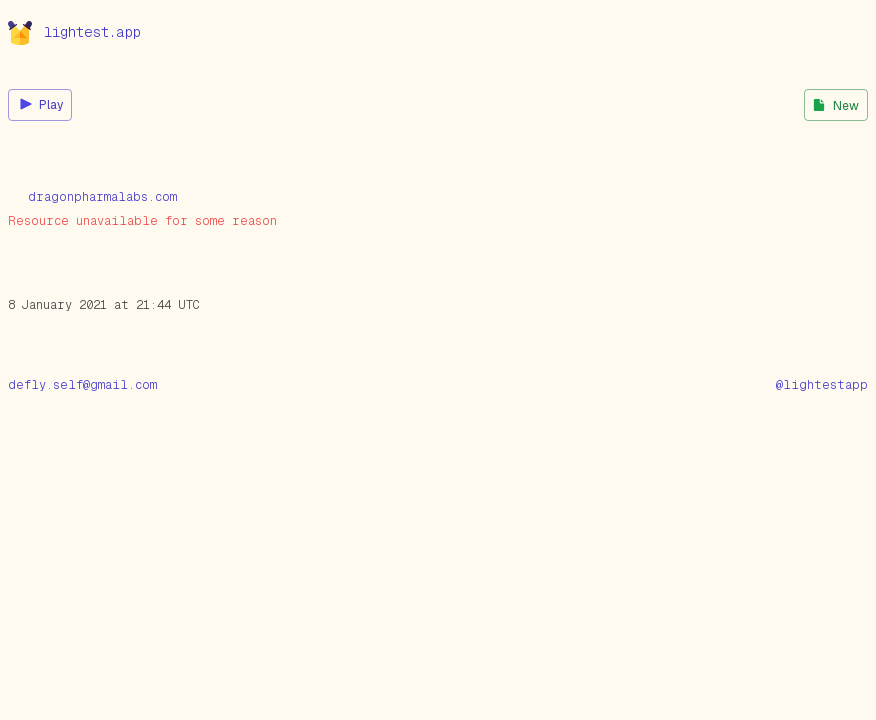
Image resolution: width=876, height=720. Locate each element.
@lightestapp (822, 385)
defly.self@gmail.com (82, 385)
